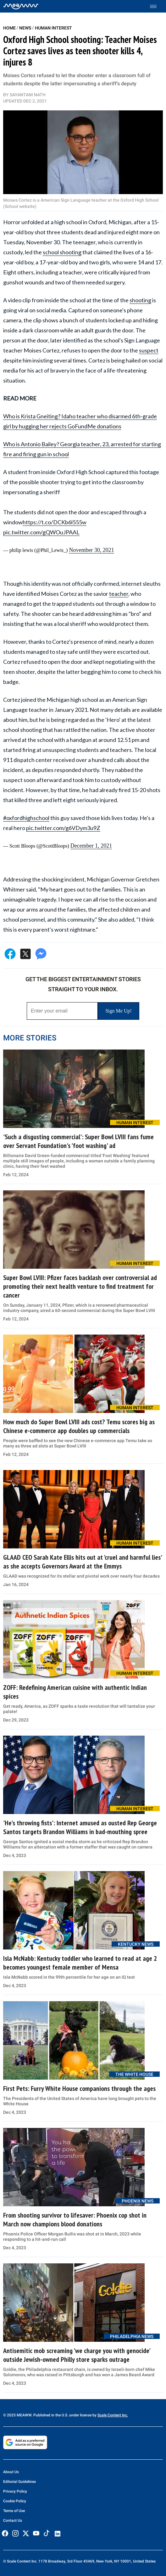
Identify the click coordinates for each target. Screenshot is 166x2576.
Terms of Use (14, 2511)
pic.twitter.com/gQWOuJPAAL (41, 532)
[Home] (21, 6)
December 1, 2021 (91, 846)
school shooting (62, 252)
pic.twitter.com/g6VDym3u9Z (63, 827)
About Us (11, 2472)
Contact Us (12, 2520)
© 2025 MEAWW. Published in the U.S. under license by (50, 2415)
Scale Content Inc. (112, 2415)
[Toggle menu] (156, 6)
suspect (148, 350)
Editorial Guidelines (19, 2481)
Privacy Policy (15, 2491)
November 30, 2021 (91, 550)
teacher (118, 593)
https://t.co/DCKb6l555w (54, 522)
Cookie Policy (14, 2501)
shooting (140, 300)
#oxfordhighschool (26, 817)
